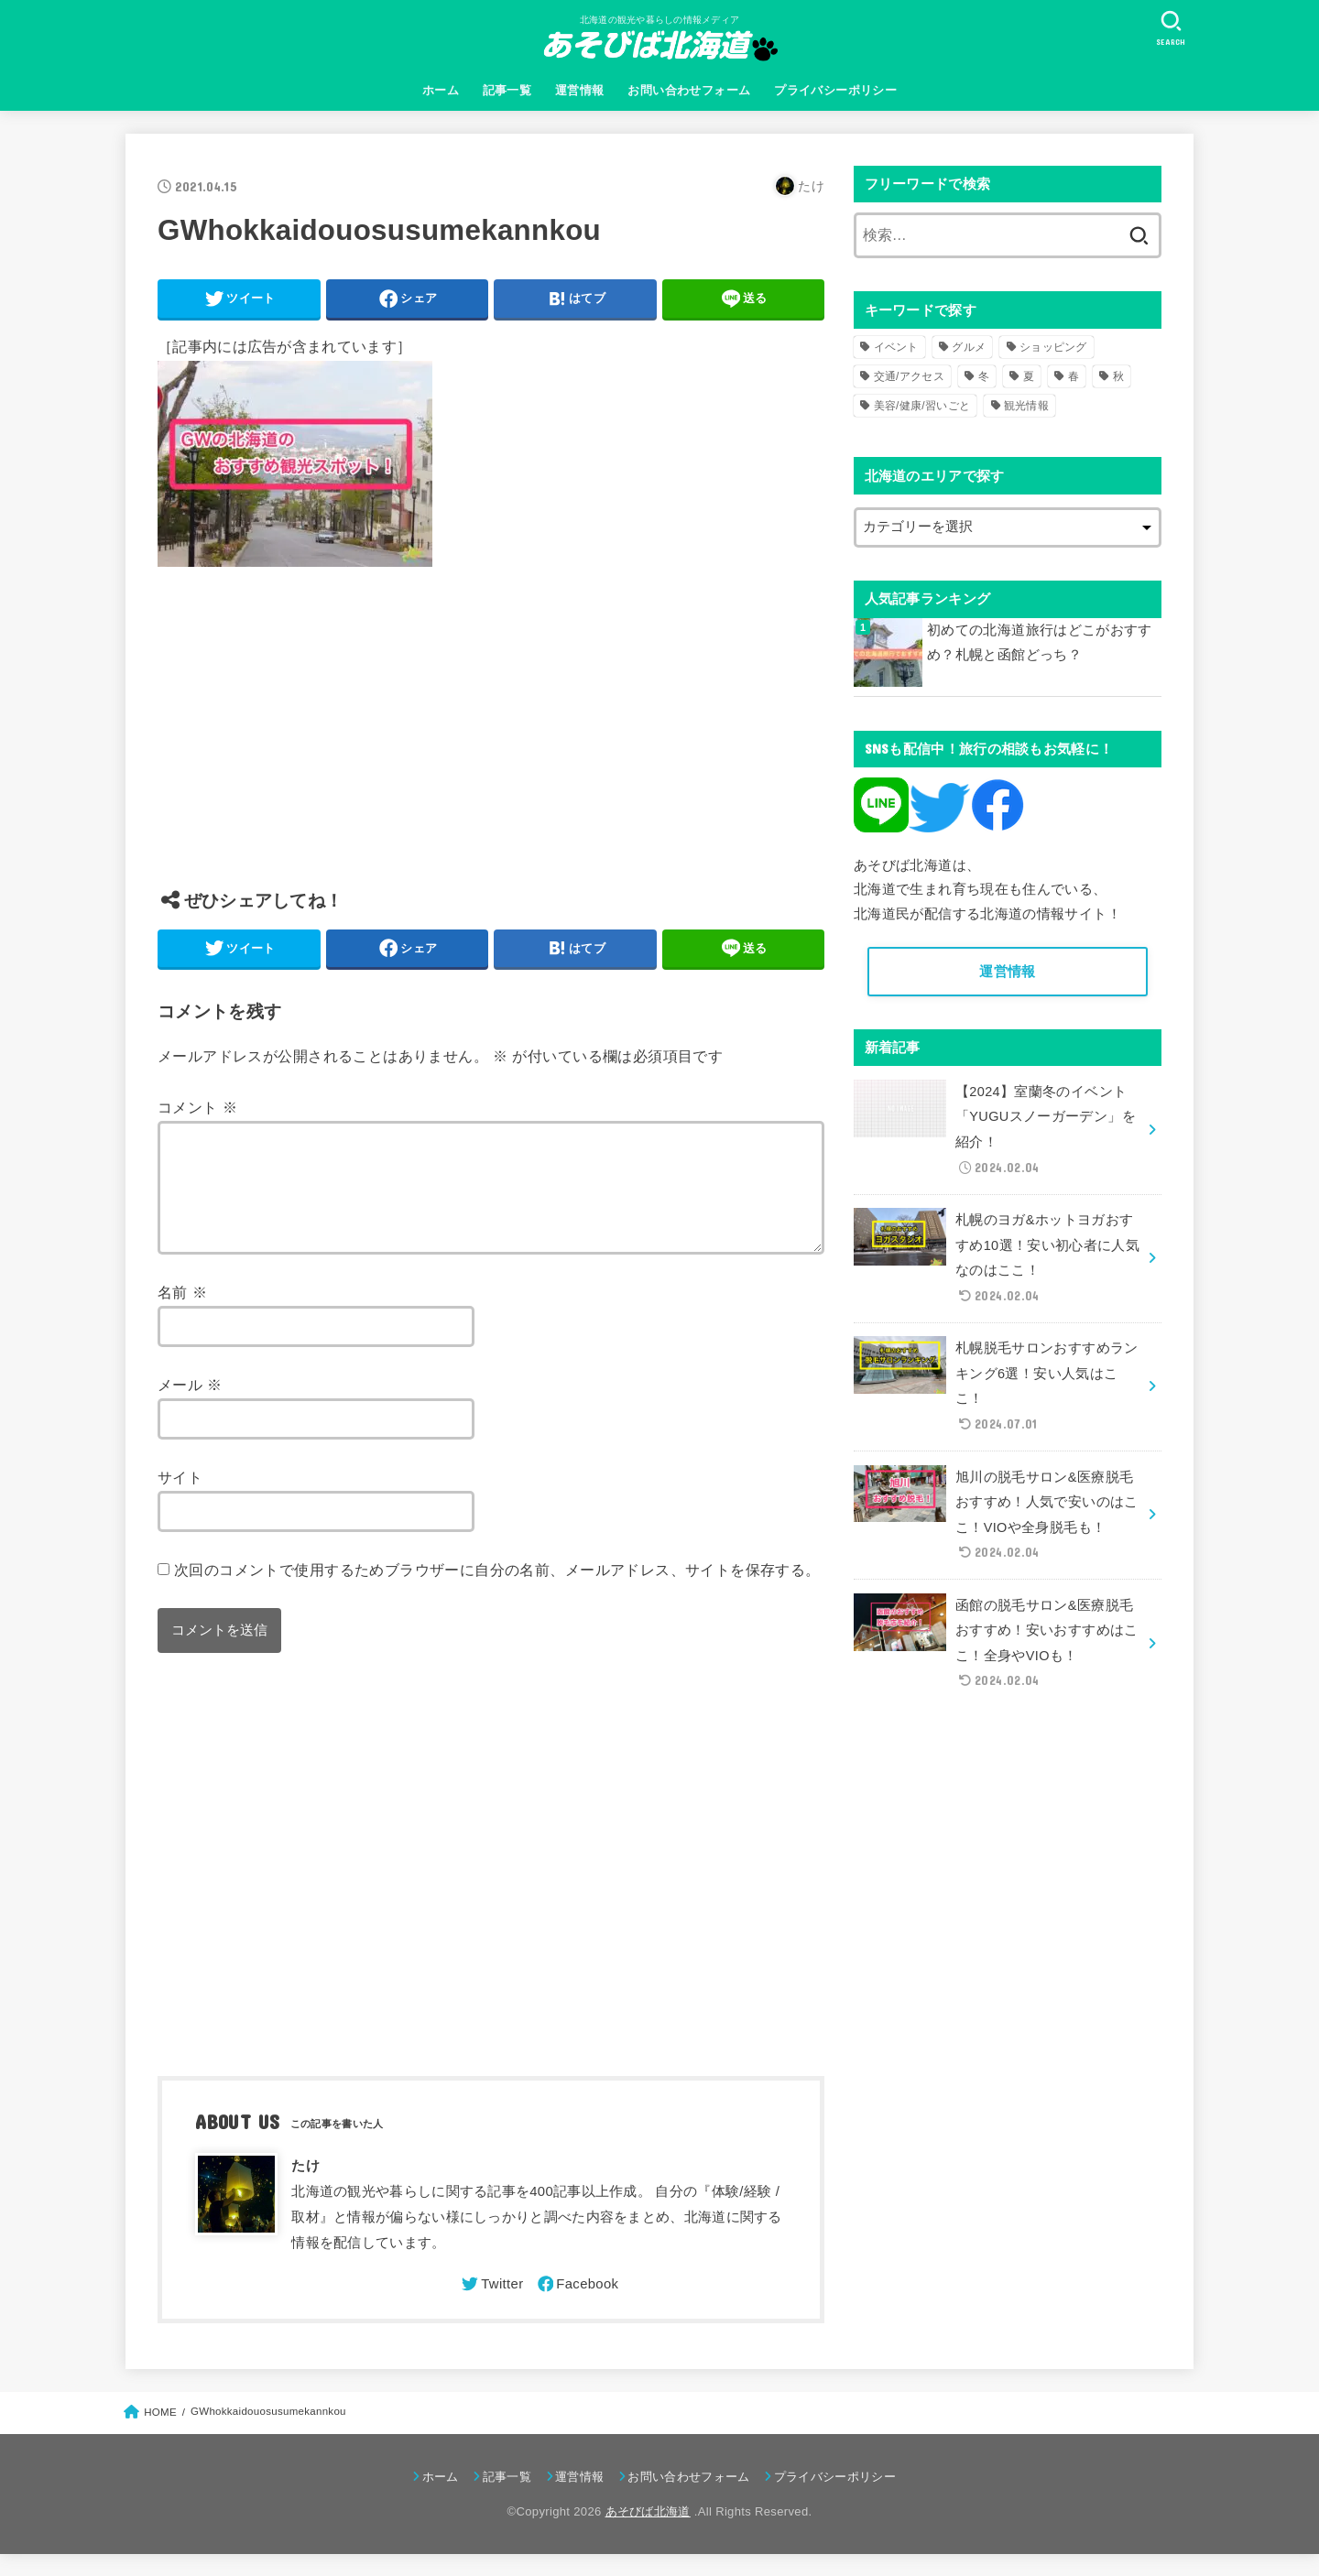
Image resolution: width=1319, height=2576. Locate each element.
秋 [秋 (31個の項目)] (1118, 376)
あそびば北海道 (648, 2533)
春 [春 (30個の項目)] (1073, 376)
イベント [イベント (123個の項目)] (896, 347)
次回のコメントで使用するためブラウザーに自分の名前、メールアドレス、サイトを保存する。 (497, 1591)
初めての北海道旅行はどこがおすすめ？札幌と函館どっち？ (1039, 643)
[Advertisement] (491, 742)
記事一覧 (507, 90)
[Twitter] (491, 2306)
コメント (197, 1107)
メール (190, 1406)
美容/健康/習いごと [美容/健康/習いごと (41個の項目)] (922, 405)
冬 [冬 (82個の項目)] (983, 376)
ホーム (440, 90)
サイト (180, 1499)
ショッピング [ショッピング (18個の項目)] (1053, 347)
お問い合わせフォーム (688, 90)
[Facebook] (577, 2306)
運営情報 (580, 90)
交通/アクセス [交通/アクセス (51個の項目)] (909, 376)
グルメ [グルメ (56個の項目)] (969, 347)
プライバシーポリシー (835, 90)
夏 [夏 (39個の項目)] (1028, 376)
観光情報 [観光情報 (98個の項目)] (1026, 405)
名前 (182, 1314)
